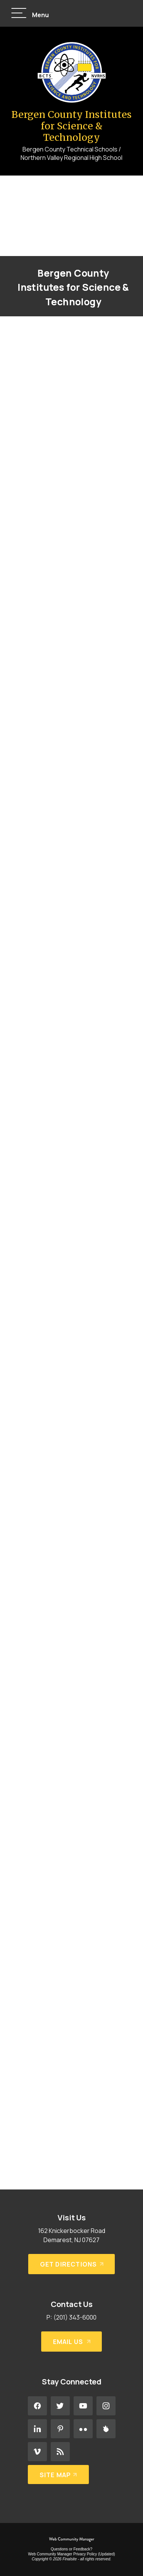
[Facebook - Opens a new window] (37, 2405)
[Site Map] (58, 2474)
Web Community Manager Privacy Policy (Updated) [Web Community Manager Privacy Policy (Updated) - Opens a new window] (71, 2554)
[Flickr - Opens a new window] (83, 2428)
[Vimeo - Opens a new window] (37, 2451)
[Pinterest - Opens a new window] (60, 2428)
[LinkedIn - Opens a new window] (37, 2428)
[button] (30, 13)
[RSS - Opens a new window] (60, 2451)
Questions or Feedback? (71, 2549)
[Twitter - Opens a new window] (60, 2405)
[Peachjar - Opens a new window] (106, 2428)
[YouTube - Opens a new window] (83, 2405)
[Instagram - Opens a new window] (106, 2405)
